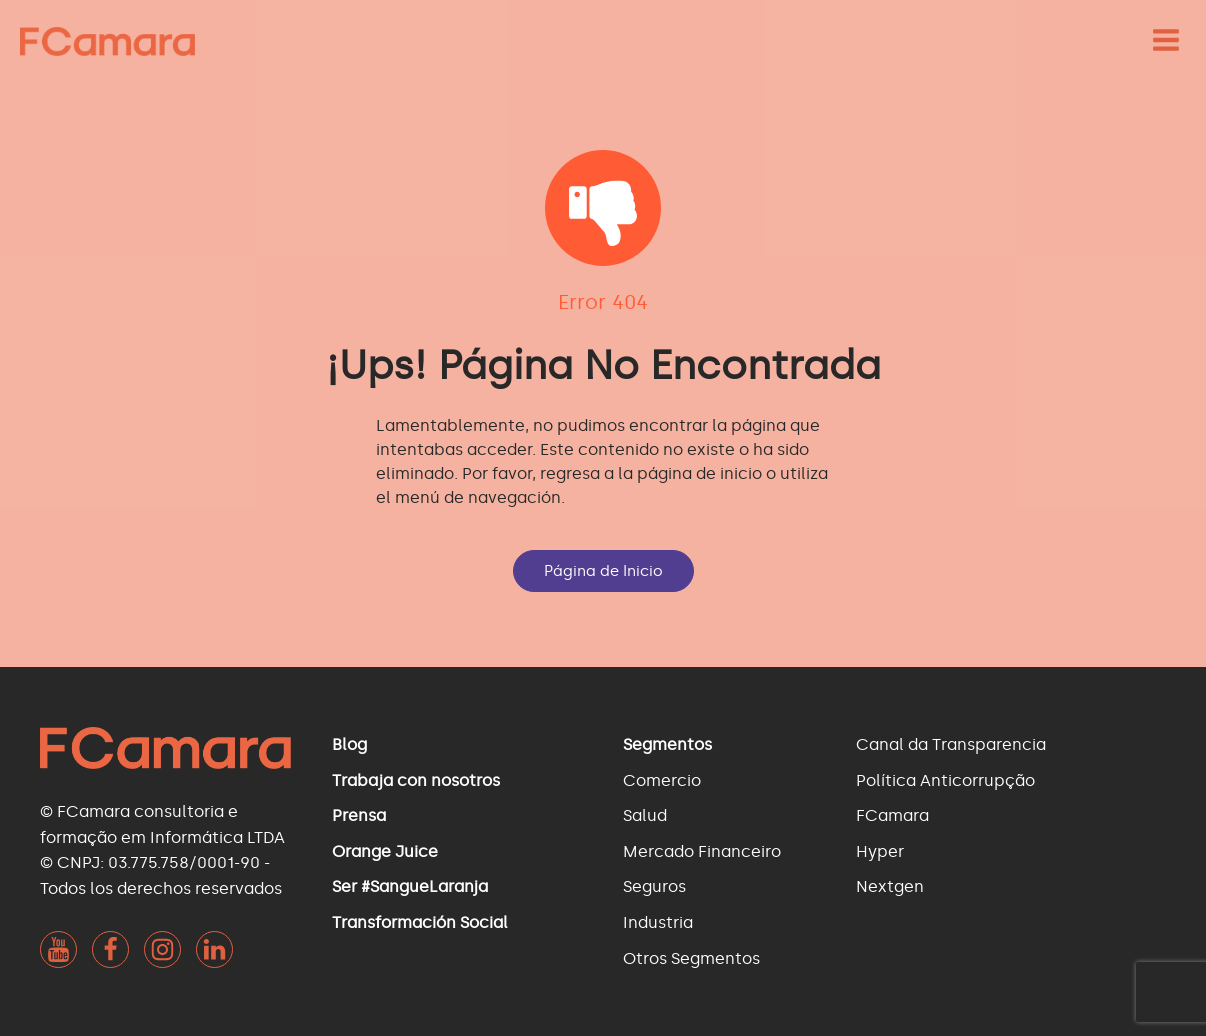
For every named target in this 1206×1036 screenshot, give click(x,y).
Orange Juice (385, 851)
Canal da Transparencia (951, 744)
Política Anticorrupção (945, 780)
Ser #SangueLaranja (410, 886)
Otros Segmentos (691, 958)
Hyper (880, 851)
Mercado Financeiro (702, 851)
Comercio (662, 780)
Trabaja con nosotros (416, 780)
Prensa (359, 815)
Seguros (654, 886)
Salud (645, 815)
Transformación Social (420, 922)
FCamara (892, 815)
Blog (349, 744)
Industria (658, 922)
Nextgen (890, 886)
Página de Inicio (603, 571)
